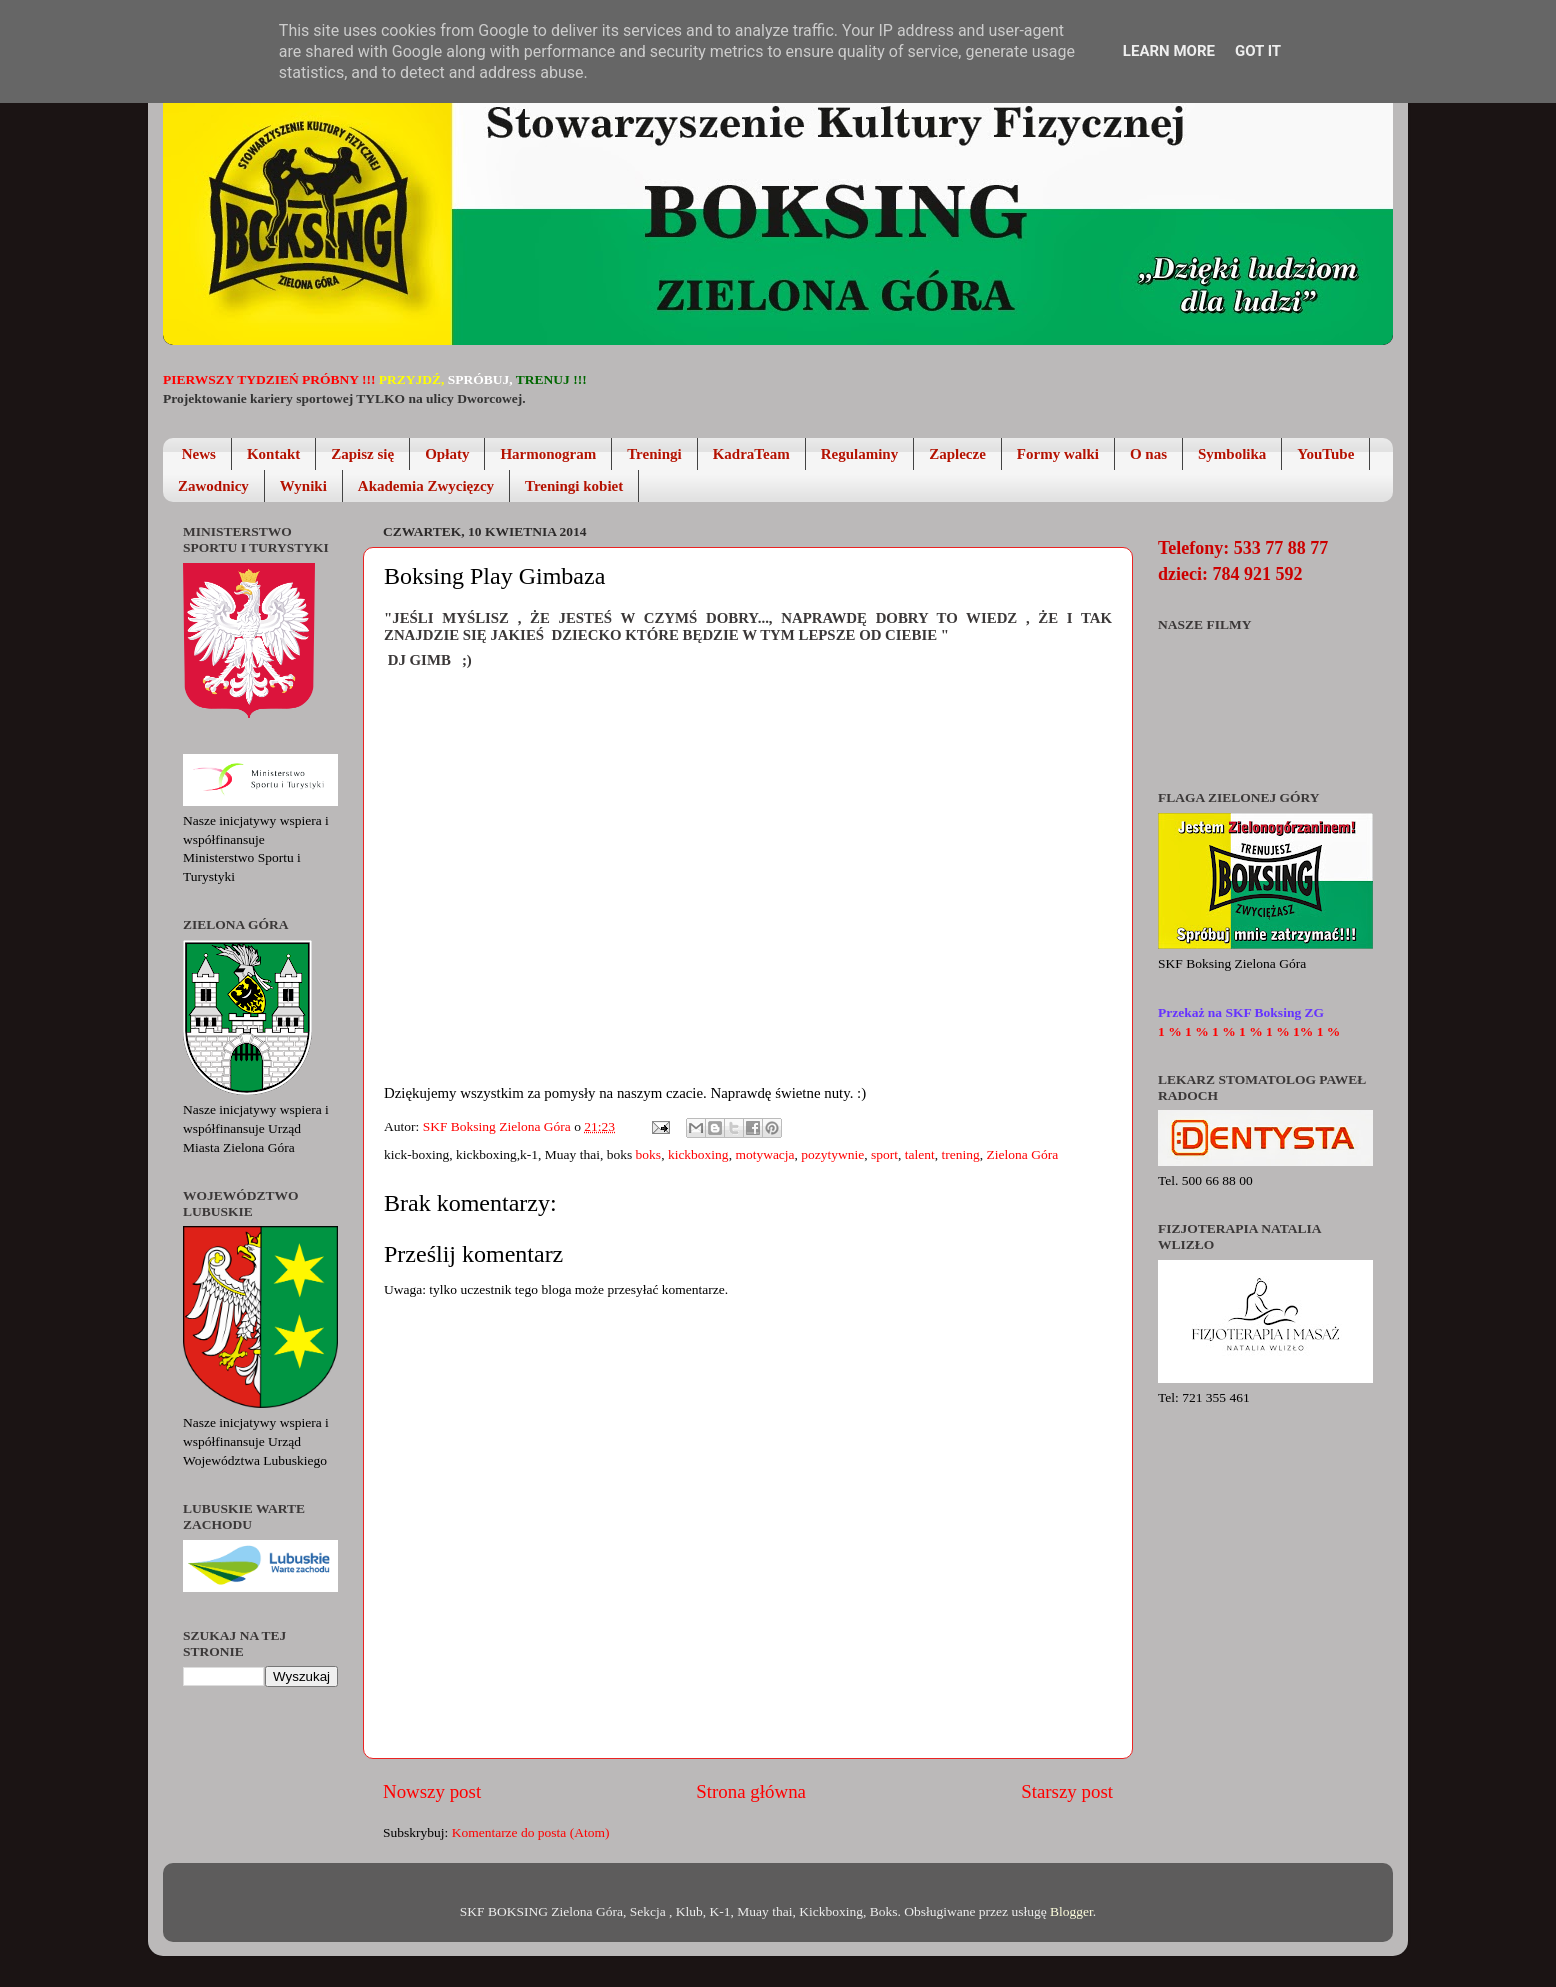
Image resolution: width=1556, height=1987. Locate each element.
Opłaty (447, 454)
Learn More (1169, 51)
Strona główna (751, 1791)
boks (649, 1154)
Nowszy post (432, 1791)
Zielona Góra (1023, 1154)
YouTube (1325, 454)
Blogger (1071, 1911)
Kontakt (273, 454)
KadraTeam (751, 454)
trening (961, 1154)
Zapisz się (362, 454)
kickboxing (698, 1154)
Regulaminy (860, 454)
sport (884, 1154)
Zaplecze (957, 454)
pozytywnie (832, 1154)
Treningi (654, 454)
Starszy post (1067, 1791)
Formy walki (1058, 454)
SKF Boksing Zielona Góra (499, 1126)
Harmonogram (548, 454)
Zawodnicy (213, 486)
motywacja (764, 1154)
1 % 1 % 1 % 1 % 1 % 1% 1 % (1249, 1031)
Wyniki (303, 486)
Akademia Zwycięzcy (426, 486)
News (199, 454)
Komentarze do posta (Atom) (531, 1832)
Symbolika (1232, 454)
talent (920, 1154)
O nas (1148, 454)
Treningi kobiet (574, 486)
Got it (1258, 51)
